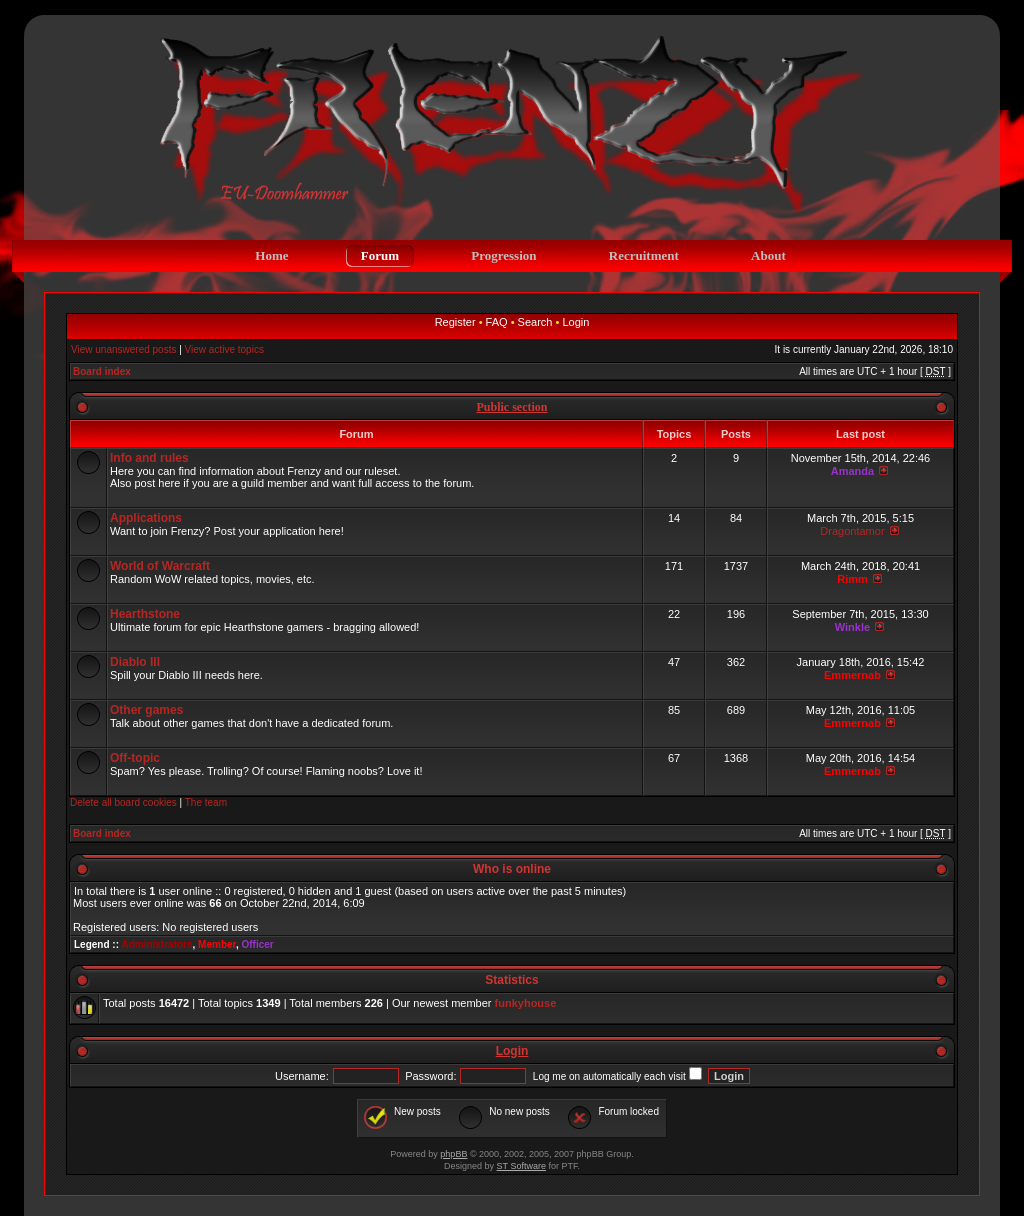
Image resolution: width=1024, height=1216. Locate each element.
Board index (102, 371)
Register (455, 322)
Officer (257, 944)
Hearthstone (145, 614)
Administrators (156, 944)
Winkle (852, 627)
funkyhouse (526, 1003)
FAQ (497, 322)
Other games (146, 710)
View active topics (224, 349)
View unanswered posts (123, 349)
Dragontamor (852, 531)
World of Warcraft (160, 566)
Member (217, 944)
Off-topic (135, 758)
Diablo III (135, 662)
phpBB (453, 1154)
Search (535, 322)
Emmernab (852, 675)
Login (575, 322)
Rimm (852, 579)
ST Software (521, 1166)
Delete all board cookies (123, 802)
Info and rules (149, 458)
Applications (146, 518)
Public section (512, 407)
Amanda (852, 471)
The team (206, 802)
